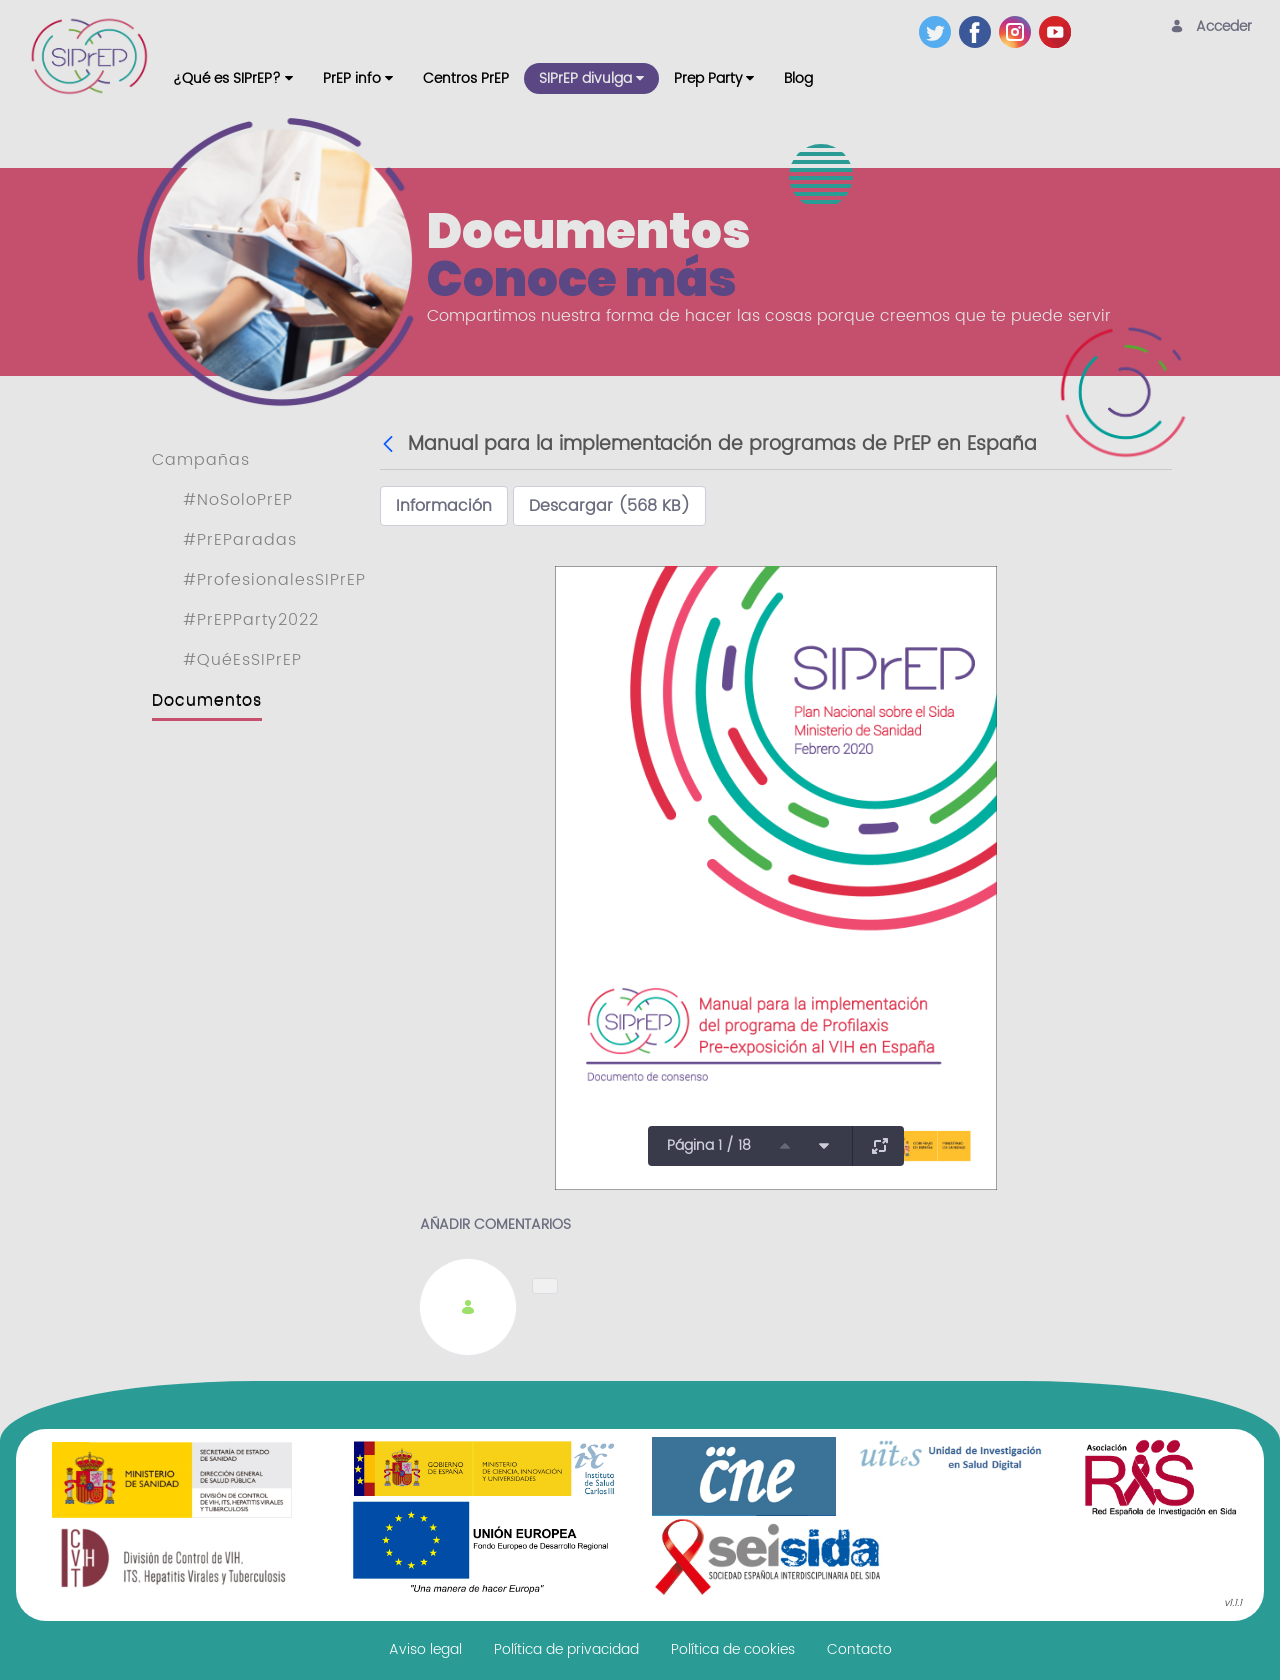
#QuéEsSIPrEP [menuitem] (242, 660)
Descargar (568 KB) (609, 506)
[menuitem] (233, 78)
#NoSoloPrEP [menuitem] (238, 500)
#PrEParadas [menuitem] (240, 540)
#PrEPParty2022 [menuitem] (251, 620)
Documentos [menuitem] (207, 700)
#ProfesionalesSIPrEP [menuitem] (274, 580)
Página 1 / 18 (709, 1145)
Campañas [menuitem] (201, 460)
